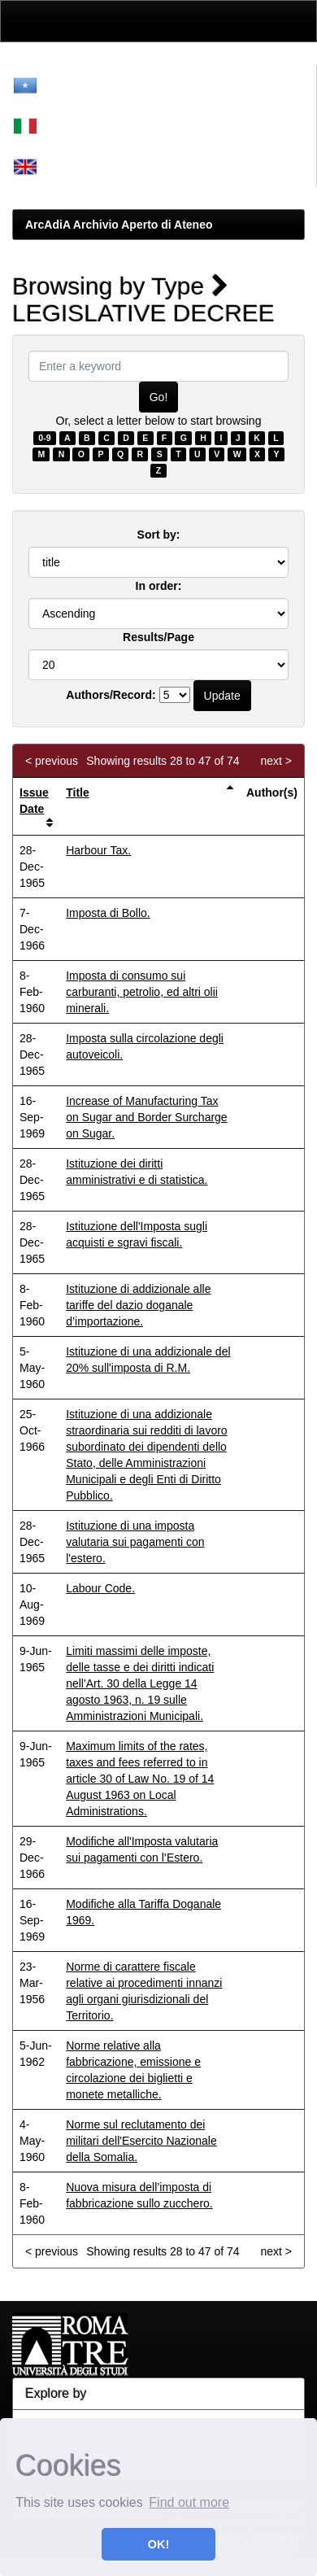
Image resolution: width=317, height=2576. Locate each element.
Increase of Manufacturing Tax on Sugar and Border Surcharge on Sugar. (146, 1117)
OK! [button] (158, 2544)
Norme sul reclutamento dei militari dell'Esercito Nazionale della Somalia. (141, 2140)
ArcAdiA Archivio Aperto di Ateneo (119, 224)
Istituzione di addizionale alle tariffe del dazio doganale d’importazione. (138, 1305)
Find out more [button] (189, 2502)
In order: (159, 585)
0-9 (44, 438)
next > (276, 760)
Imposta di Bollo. (108, 912)
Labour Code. (100, 1588)
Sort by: (158, 534)
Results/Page (158, 637)
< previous (51, 760)
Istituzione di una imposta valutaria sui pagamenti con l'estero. (135, 1542)
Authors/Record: (110, 694)
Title (77, 792)
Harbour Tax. (98, 850)
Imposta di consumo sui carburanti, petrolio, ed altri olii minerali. (142, 992)
